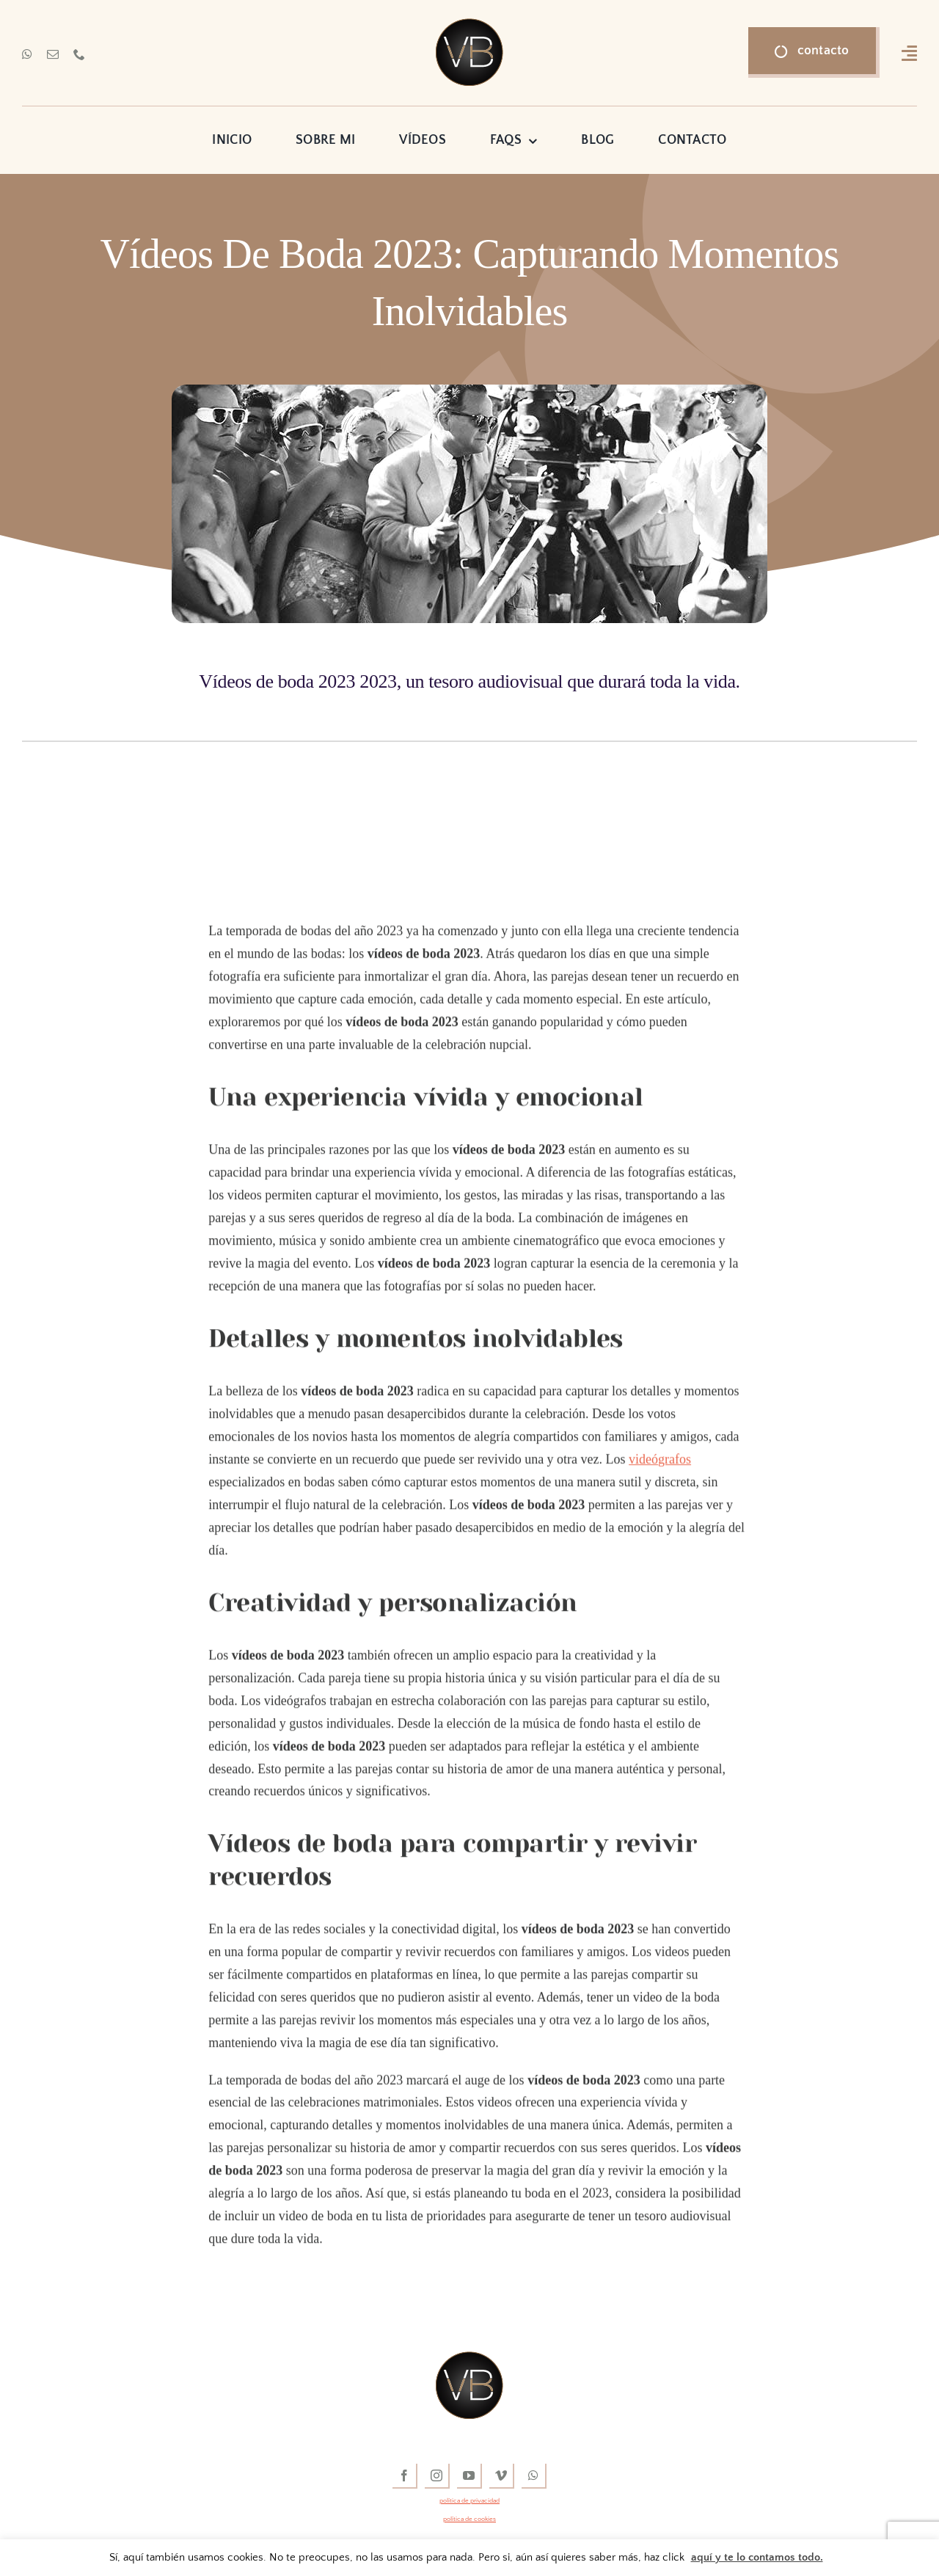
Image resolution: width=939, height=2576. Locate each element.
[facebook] (404, 2476)
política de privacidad (469, 2500)
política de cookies (469, 2518)
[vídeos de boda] (469, 25)
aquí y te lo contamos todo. (757, 2557)
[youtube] (469, 2476)
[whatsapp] (27, 54)
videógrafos (660, 1463)
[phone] (79, 54)
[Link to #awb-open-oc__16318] (909, 53)
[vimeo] (501, 2476)
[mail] (53, 54)
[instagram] (437, 2476)
